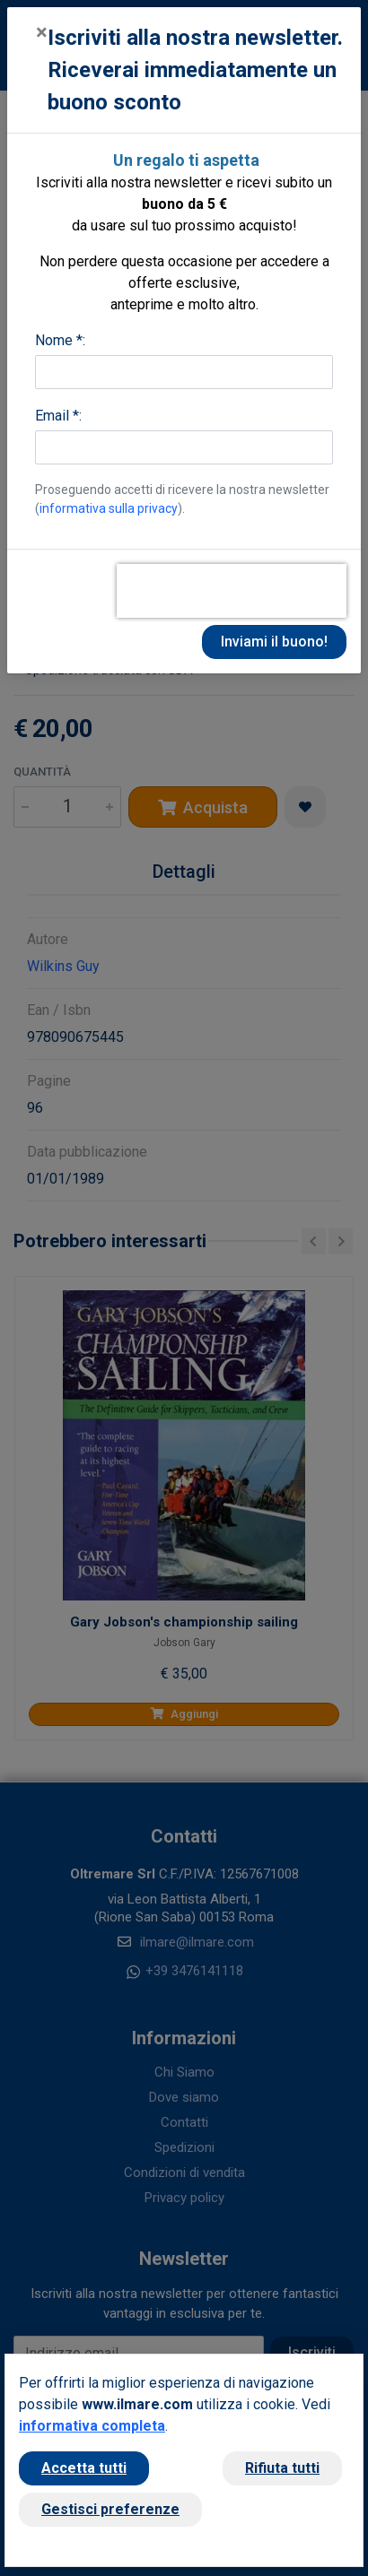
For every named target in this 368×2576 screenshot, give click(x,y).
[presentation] (231, 591)
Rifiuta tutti (282, 2467)
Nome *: (60, 340)
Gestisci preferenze (110, 2509)
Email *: (58, 415)
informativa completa (92, 2425)
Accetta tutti (84, 2467)
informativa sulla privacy (108, 508)
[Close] (42, 32)
